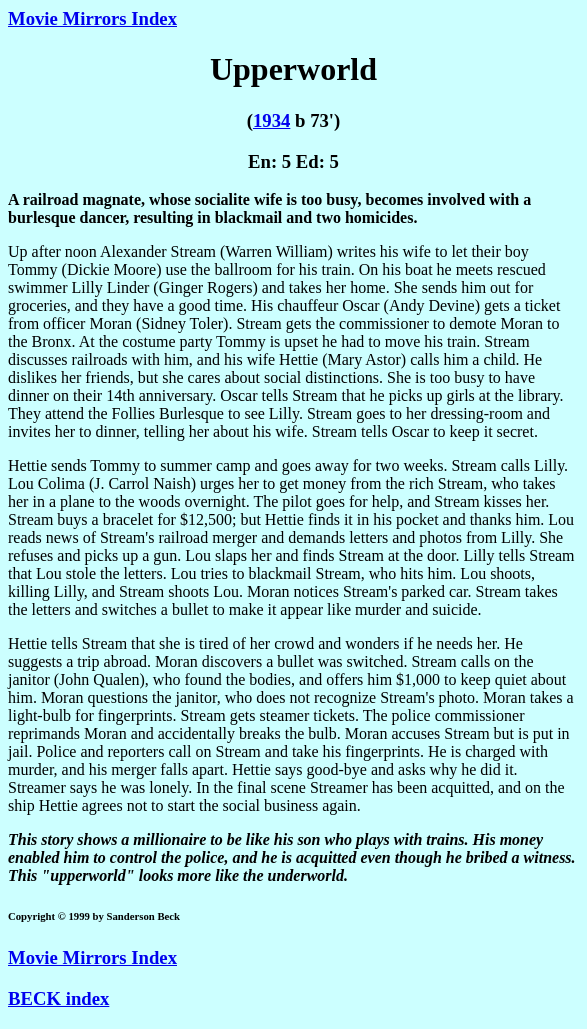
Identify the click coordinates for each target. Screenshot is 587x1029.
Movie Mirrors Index (92, 18)
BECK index (58, 998)
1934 (271, 120)
